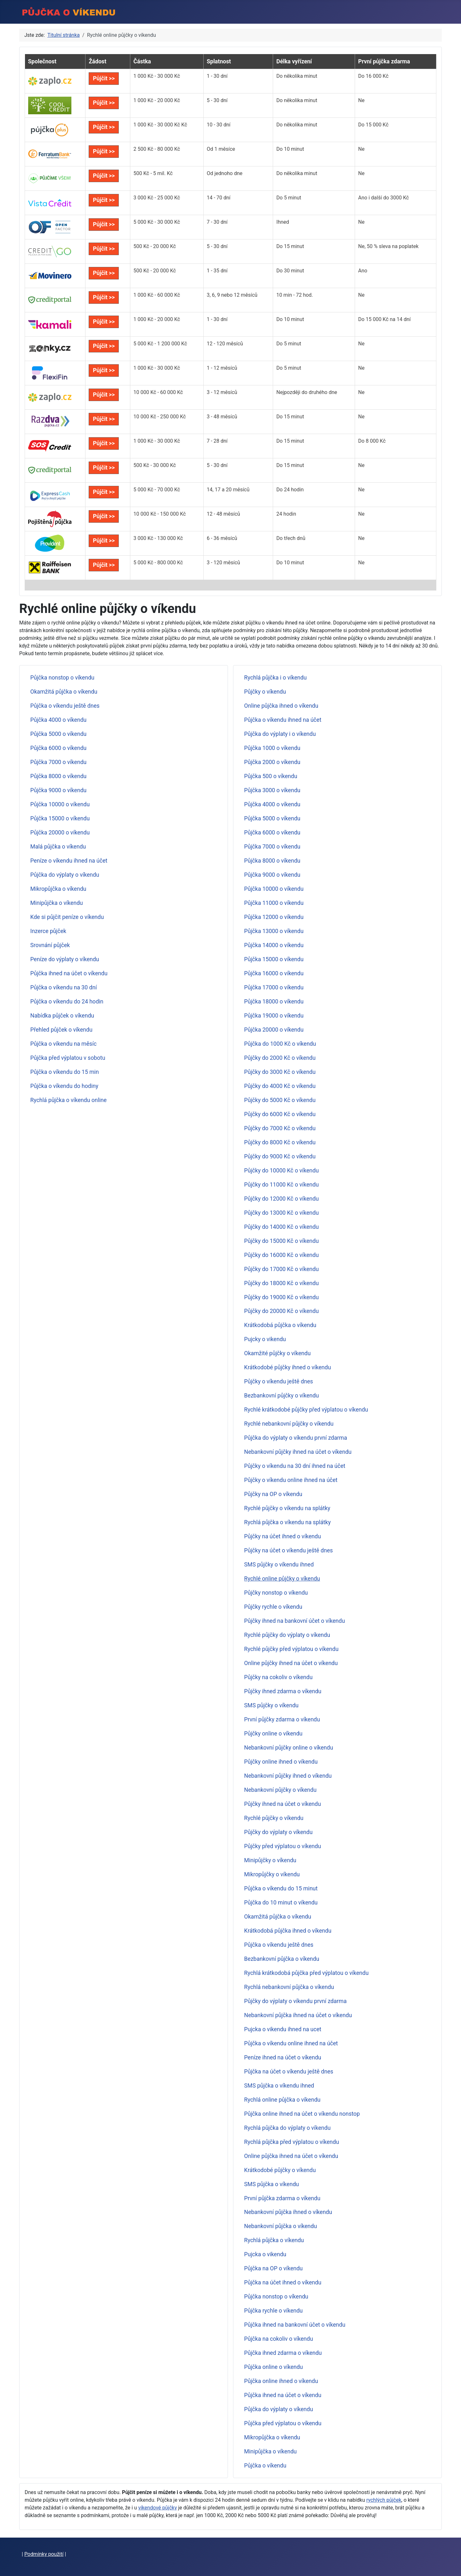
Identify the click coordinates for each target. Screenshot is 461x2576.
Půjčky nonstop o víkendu (276, 1593)
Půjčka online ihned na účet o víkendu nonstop (302, 2114)
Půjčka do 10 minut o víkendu (281, 1902)
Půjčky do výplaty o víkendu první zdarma (295, 2001)
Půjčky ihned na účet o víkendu (282, 1804)
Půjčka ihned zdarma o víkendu (283, 2353)
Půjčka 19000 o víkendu (274, 1015)
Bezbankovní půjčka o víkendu (281, 1959)
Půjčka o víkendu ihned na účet (282, 720)
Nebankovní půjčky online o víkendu (288, 1747)
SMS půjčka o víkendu (271, 2184)
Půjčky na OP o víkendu (273, 1494)
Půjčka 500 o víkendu (270, 776)
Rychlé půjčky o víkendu (273, 1818)
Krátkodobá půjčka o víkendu (280, 1325)
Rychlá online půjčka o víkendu (282, 2100)
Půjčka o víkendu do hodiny (64, 1086)
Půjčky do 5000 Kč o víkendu (280, 1100)
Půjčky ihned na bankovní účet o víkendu (294, 1621)
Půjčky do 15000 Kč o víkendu (281, 1241)
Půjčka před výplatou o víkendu (282, 2423)
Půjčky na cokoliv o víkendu (278, 1677)
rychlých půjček (383, 2500)
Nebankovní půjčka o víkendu (280, 2226)
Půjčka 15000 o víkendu (60, 818)
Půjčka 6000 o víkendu (58, 748)
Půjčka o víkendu (265, 2465)
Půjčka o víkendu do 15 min (64, 1072)
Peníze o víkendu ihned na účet (69, 860)
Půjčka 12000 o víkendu (274, 917)
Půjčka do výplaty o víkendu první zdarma (295, 1438)
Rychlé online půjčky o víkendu (282, 1578)
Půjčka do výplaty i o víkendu (280, 734)
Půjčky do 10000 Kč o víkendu (281, 1170)
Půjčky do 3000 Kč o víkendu (280, 1072)
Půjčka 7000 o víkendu (58, 762)
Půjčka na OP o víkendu (273, 2268)
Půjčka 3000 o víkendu (272, 790)
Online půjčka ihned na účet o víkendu (291, 2156)
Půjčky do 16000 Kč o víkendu (281, 1255)
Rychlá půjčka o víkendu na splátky (287, 1522)
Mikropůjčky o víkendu (272, 1874)
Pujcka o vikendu (265, 2254)
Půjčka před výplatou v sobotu (67, 1058)
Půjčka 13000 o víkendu (274, 931)
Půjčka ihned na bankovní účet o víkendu (294, 2325)
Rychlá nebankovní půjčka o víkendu (289, 1987)
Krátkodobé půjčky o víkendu (280, 2170)
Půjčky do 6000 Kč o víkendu (280, 1114)
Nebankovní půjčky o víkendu (280, 1790)
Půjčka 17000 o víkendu (274, 987)
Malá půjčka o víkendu (58, 846)
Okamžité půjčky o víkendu (277, 1353)
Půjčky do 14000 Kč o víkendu (281, 1227)
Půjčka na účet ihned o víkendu (282, 2282)
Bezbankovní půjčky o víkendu (281, 1395)
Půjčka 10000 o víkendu (60, 804)
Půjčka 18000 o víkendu (274, 1001)
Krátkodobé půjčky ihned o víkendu (287, 1367)
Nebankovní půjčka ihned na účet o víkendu (298, 2015)
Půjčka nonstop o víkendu (62, 677)
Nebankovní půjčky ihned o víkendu (288, 1776)
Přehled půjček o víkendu (61, 1029)
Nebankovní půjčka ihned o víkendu (288, 2212)
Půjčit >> (104, 78)
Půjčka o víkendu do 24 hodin (66, 1001)
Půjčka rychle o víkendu (273, 2310)
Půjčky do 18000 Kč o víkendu (281, 1283)
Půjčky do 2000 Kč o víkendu (280, 1058)
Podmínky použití (44, 2554)
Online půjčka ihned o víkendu (281, 706)
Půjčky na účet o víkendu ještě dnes (288, 1550)
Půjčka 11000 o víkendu (274, 903)
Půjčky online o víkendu (273, 1733)
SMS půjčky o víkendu (271, 1705)
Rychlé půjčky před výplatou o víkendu (291, 1649)
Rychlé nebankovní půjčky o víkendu (289, 1424)
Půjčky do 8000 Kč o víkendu (280, 1142)
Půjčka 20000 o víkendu (60, 832)
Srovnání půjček (50, 945)
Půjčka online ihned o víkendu (281, 2381)
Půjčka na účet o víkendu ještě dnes (288, 2071)
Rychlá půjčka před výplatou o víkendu (291, 2142)
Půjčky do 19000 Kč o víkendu (281, 1297)
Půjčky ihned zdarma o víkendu (282, 1691)
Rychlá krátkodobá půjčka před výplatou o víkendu (306, 1973)
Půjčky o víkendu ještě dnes (278, 1381)
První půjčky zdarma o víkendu (282, 1719)
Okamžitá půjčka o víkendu (63, 691)
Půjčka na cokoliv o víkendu (278, 2339)
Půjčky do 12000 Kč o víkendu (281, 1198)
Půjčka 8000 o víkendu (58, 776)
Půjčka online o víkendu (273, 2367)
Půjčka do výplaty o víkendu (64, 875)
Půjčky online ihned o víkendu (281, 1762)
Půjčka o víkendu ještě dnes (65, 706)
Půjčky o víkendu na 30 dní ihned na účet (294, 1466)
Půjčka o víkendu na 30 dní (63, 987)
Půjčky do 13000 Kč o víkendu (281, 1213)
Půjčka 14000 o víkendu (274, 945)
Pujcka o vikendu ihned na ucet (282, 2029)
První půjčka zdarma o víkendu (282, 2198)
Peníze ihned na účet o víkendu (282, 2057)
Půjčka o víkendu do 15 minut (281, 1888)
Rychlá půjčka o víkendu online (68, 1100)
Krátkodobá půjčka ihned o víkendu (288, 1931)
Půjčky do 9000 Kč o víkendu (280, 1156)
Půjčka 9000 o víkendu (58, 790)
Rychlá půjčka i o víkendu (275, 677)
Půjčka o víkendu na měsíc (63, 1044)
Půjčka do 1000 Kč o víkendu (280, 1044)
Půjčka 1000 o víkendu (272, 748)
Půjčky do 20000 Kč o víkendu (281, 1311)
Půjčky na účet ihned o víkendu (282, 1536)
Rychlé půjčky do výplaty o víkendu (287, 1635)
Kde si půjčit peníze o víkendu (67, 917)
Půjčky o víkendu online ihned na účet (291, 1480)
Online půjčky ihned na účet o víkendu (291, 1663)
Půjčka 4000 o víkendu (58, 720)
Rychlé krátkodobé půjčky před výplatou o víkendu (306, 1409)
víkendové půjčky (157, 2508)
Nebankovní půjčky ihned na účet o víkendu (298, 1452)
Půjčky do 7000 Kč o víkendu (280, 1128)
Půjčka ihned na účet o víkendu (69, 973)
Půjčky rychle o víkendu (273, 1607)
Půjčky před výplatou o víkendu (282, 1846)
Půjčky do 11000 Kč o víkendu (281, 1184)
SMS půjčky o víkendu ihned (279, 1564)
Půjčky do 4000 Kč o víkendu (280, 1086)
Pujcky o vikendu (265, 1339)
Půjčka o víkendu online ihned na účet (291, 2043)
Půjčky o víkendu (265, 691)
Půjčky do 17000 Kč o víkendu (281, 1269)
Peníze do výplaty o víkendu (64, 959)
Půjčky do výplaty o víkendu (278, 1832)
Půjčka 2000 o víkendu (272, 762)
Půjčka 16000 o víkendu (274, 973)
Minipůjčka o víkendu (56, 903)
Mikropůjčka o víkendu (58, 889)
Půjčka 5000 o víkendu (58, 734)
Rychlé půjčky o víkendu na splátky (287, 1508)
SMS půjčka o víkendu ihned (279, 2085)
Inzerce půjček (48, 931)
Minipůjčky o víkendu (270, 1860)
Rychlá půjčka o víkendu (274, 2240)
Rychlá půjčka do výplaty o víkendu (287, 2128)
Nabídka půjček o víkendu (62, 1015)
